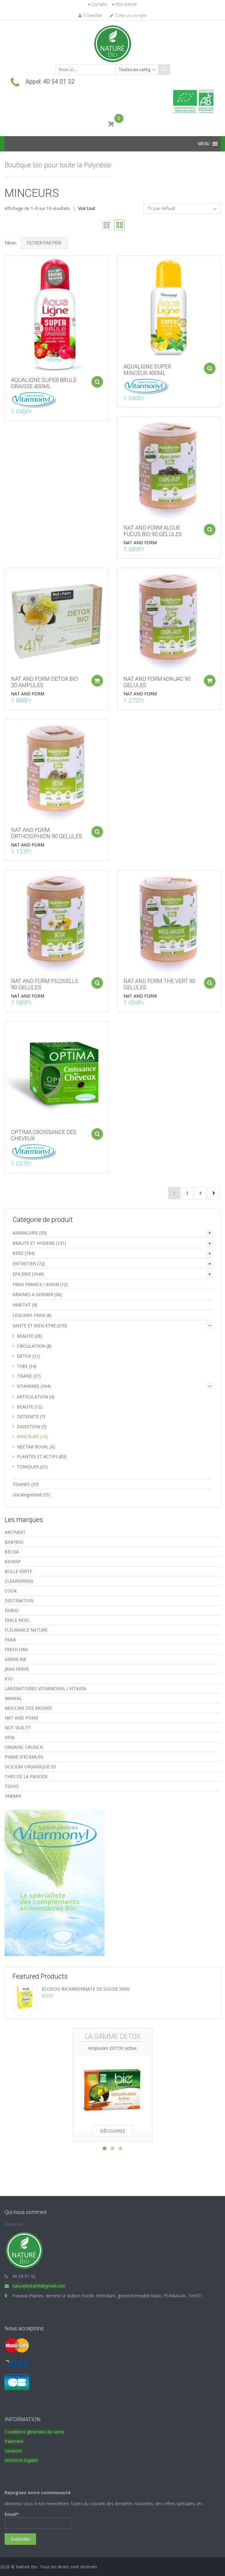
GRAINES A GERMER (33, 1294)
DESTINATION (19, 1600)
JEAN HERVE (17, 1669)
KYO (9, 1679)
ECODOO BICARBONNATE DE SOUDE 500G (86, 1989)
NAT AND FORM (145, 532)
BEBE (18, 1253)
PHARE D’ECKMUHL (24, 1757)
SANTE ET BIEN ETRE (34, 1325)
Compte (99, 4)
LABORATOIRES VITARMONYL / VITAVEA (45, 1688)
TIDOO (12, 1786)
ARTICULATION (32, 1397)
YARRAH (13, 1796)
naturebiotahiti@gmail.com (38, 2286)
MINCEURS (28, 1437)
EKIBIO (12, 1610)
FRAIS (10, 1640)
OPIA (10, 1737)
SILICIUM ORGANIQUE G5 (30, 1767)
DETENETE (28, 1416)
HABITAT (22, 1305)
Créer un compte (128, 15)
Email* (38, 2520)
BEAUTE (25, 1336)
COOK (11, 1591)
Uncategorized (27, 1495)
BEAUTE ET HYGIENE (34, 1243)
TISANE (24, 1376)
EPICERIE (22, 1274)
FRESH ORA (16, 1649)
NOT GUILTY (17, 1727)
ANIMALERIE (25, 1233)
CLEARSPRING (19, 1581)
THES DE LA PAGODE (26, 1776)
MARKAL (13, 1698)
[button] (204, 143)
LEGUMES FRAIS (29, 1315)
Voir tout (86, 208)
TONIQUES (28, 1466)
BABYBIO (14, 1542)
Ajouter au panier (90, 373)
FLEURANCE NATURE (26, 1630)
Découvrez (112, 2131)
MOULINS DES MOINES (28, 1708)
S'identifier (90, 15)
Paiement (14, 2441)
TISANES (21, 1484)
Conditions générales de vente (35, 2432)
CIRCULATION (31, 1346)
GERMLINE (15, 1659)
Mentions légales (21, 2460)
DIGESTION (28, 1426)
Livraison (13, 2451)
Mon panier (126, 4)
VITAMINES (28, 1386)
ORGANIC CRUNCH (24, 1747)
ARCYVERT (15, 1532)
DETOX (24, 1356)
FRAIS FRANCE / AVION (36, 1284)
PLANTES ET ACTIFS (37, 1456)
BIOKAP (12, 1561)
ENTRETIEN (24, 1263)
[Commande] (181, 208)
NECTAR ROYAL (33, 1447)
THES (22, 1366)
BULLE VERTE (18, 1571)
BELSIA (12, 1552)
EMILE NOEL (17, 1620)
